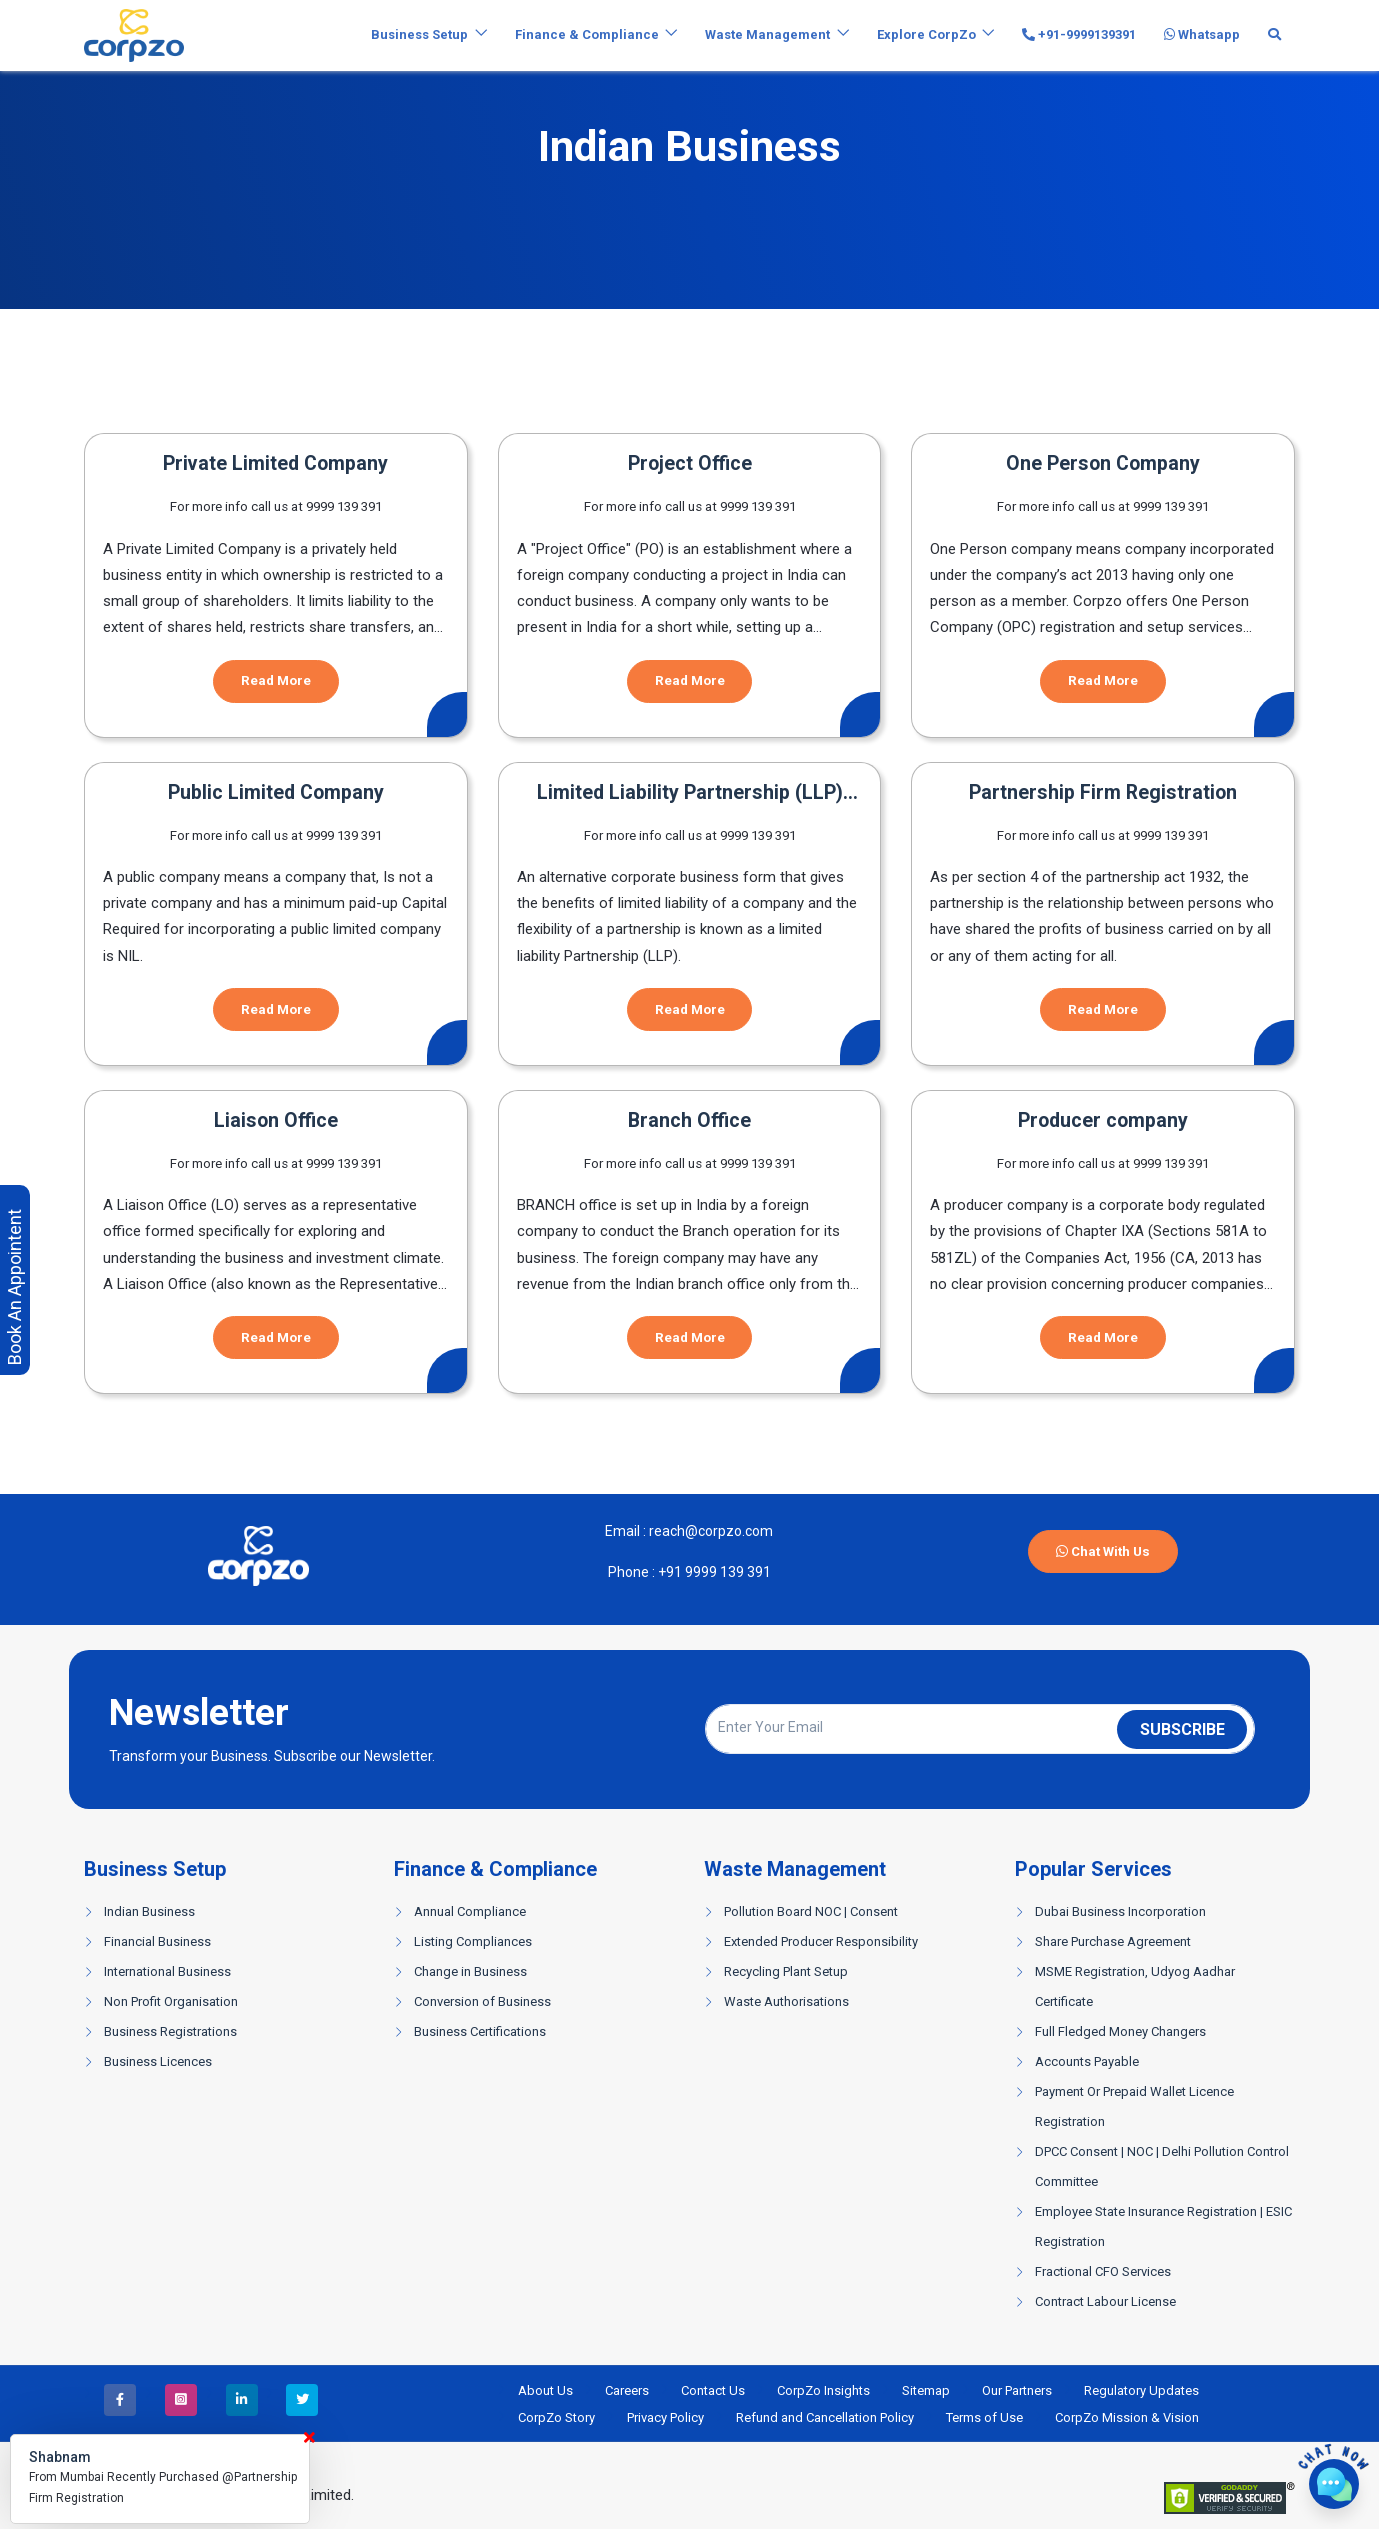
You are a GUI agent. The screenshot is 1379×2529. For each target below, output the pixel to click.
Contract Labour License (1105, 2301)
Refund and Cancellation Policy (825, 2417)
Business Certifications (480, 2031)
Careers (627, 2390)
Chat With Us (1103, 1551)
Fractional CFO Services (1103, 2271)
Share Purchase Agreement (1113, 1941)
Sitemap (926, 2390)
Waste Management (767, 34)
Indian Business (149, 1911)
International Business (167, 1971)
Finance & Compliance (587, 34)
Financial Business (157, 1941)
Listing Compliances (473, 1941)
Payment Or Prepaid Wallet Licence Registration (1134, 2106)
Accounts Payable (1087, 2061)
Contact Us (713, 2390)
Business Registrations (170, 2031)
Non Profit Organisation (171, 2001)
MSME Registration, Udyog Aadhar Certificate (1135, 1986)
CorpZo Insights (823, 2390)
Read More (276, 680)
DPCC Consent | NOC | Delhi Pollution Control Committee (1162, 2166)
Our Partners (1017, 2390)
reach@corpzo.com (709, 1531)
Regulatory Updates (1141, 2390)
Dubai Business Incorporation (1120, 1911)
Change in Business (470, 1971)
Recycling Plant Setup (786, 1971)
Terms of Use (984, 2417)
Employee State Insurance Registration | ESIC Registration (1163, 2226)
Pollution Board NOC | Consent (811, 1911)
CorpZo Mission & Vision (1127, 2417)
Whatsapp (1202, 34)
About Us (545, 2390)
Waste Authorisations (786, 2001)
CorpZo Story (556, 2417)
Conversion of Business (482, 2001)
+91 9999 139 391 (713, 1572)
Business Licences (158, 2061)
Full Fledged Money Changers (1120, 2031)
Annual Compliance (470, 1911)
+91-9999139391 (1079, 34)
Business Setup (419, 34)
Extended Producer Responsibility (821, 1941)
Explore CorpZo (926, 34)
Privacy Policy (665, 2417)
